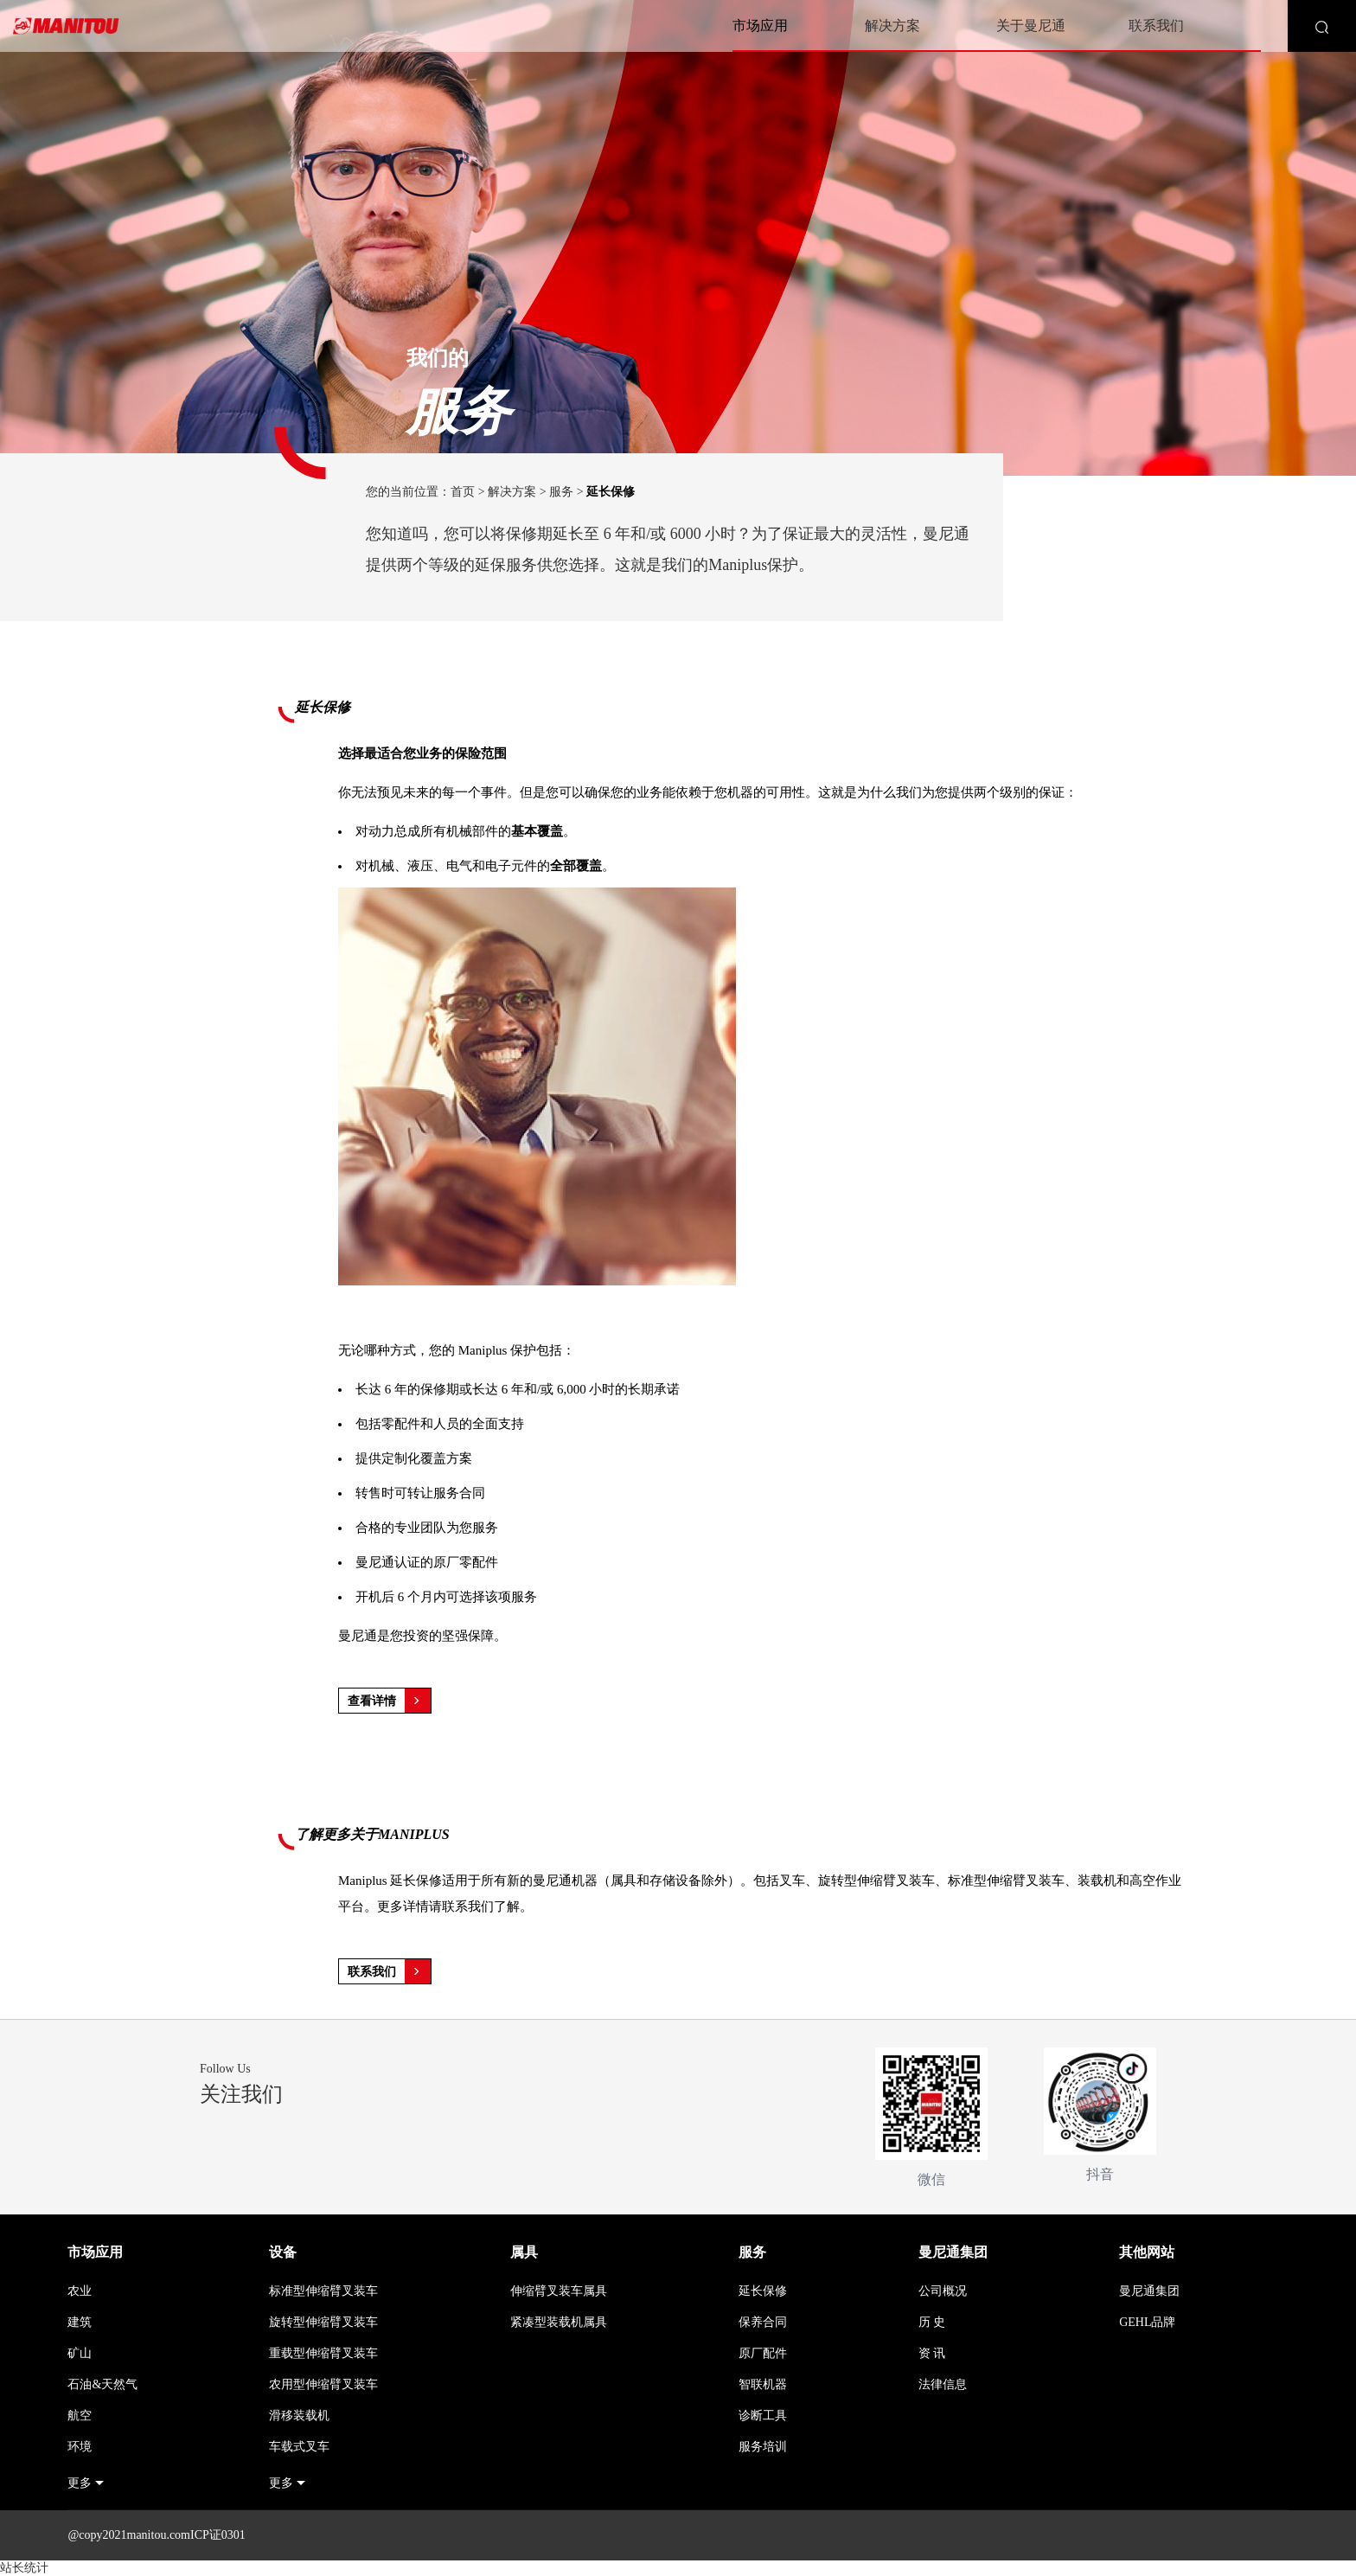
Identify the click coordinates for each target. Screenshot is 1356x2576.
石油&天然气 (102, 2384)
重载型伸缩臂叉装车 (323, 2353)
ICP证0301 (218, 2534)
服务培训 (763, 2446)
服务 (561, 491)
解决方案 (892, 25)
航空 (79, 2415)
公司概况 (942, 2290)
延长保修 (763, 2290)
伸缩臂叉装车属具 (558, 2290)
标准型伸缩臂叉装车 (323, 2290)
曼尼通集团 (953, 2252)
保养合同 (763, 2322)
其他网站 (1146, 2252)
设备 (283, 2252)
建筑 (79, 2322)
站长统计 (24, 2567)
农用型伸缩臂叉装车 (323, 2384)
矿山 (79, 2353)
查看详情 (389, 1700)
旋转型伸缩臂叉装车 (323, 2322)
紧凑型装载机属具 (558, 2322)
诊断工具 (763, 2415)
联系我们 (1156, 25)
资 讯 (932, 2353)
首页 (463, 491)
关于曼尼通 (1030, 25)
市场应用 (760, 25)
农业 (79, 2290)
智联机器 (763, 2384)
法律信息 (942, 2384)
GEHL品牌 (1147, 2322)
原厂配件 (763, 2353)
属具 (524, 2252)
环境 (79, 2446)
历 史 (932, 2322)
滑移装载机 (299, 2415)
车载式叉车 (299, 2446)
